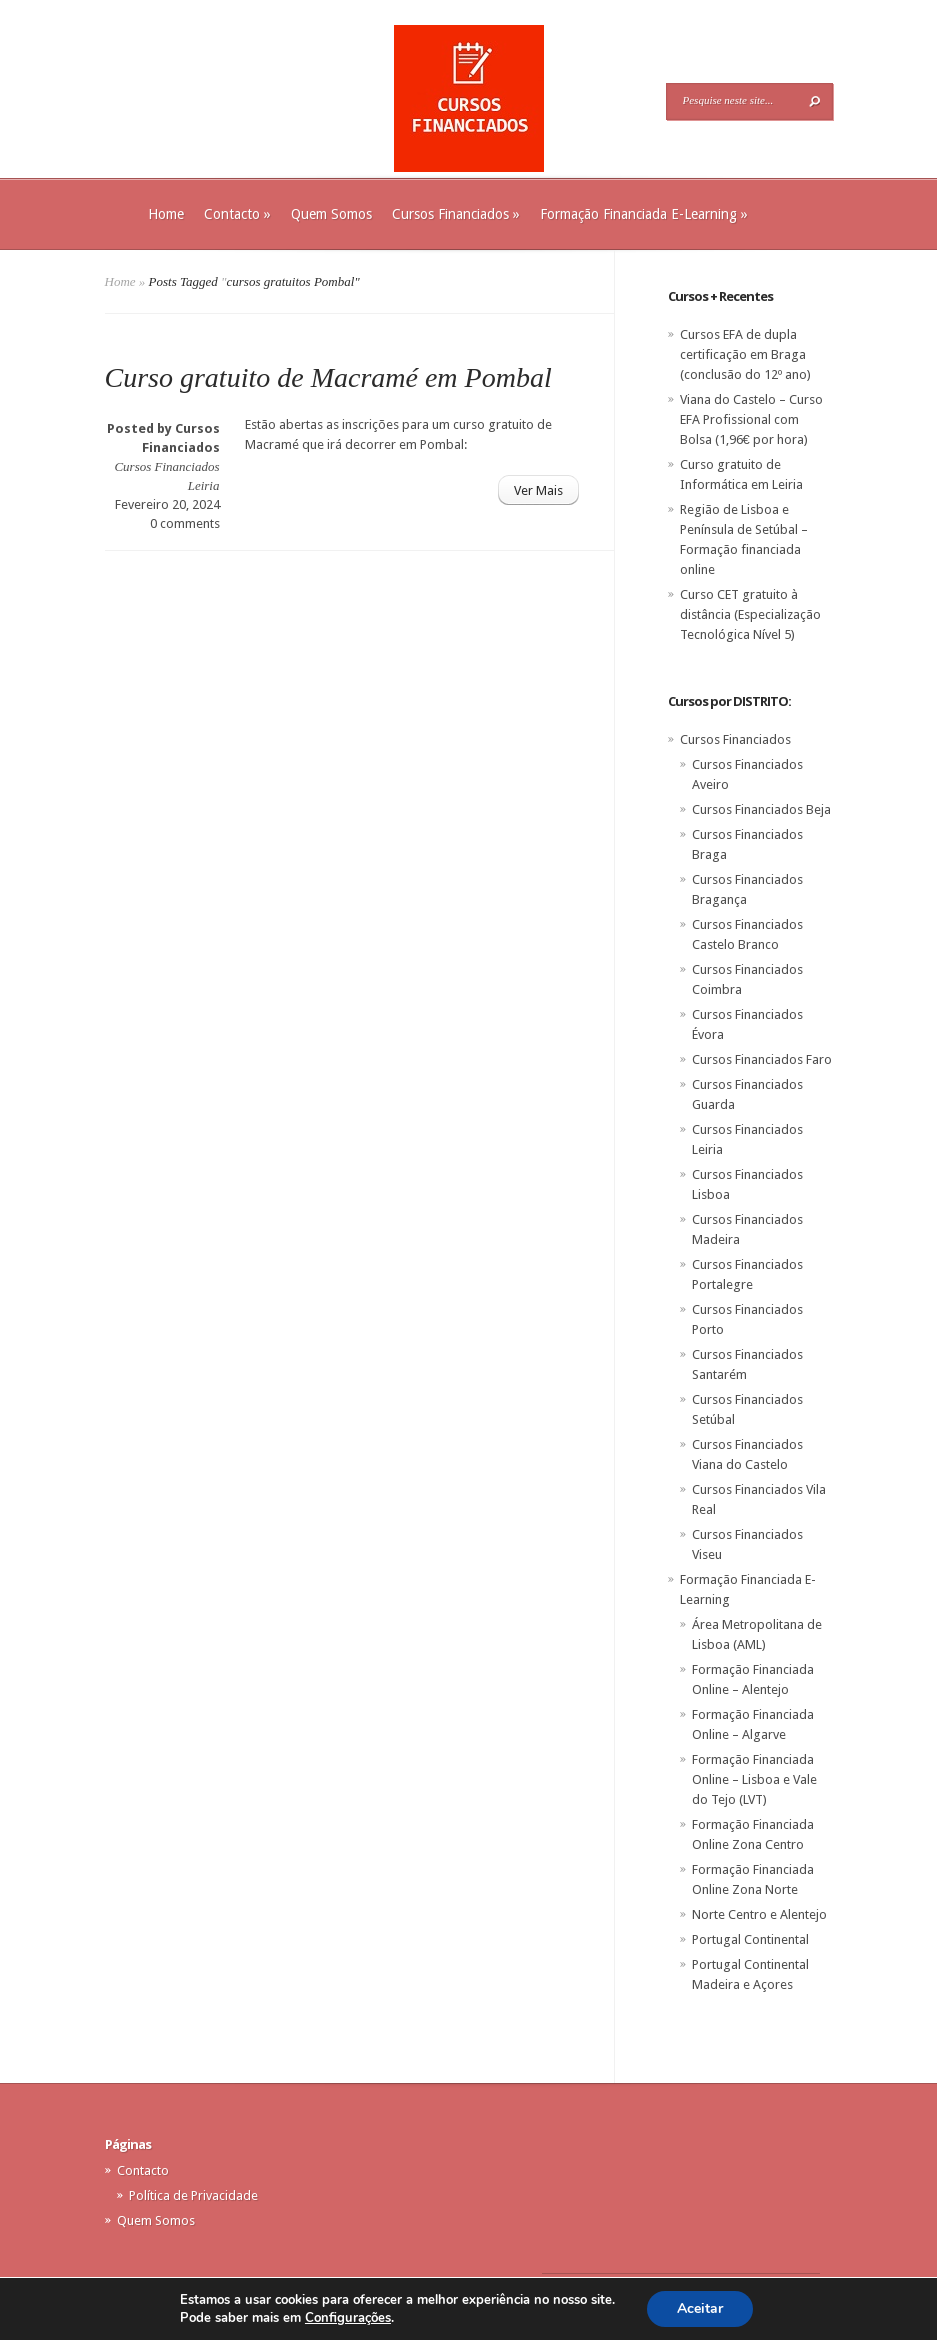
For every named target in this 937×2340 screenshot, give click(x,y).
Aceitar (700, 2308)
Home (166, 214)
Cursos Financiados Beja (761, 809)
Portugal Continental (750, 1939)
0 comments (185, 523)
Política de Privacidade (193, 2195)
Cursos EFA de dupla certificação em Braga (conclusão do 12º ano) (745, 354)
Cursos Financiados (456, 214)
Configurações (348, 2318)
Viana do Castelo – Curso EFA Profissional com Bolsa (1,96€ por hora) (751, 419)
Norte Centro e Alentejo (759, 1914)
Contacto (237, 214)
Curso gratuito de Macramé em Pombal (328, 377)
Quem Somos (331, 214)
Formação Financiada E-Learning (644, 214)
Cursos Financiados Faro (762, 1059)
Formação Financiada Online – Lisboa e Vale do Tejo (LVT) (754, 1779)
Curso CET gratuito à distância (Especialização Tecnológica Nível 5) (750, 614)
